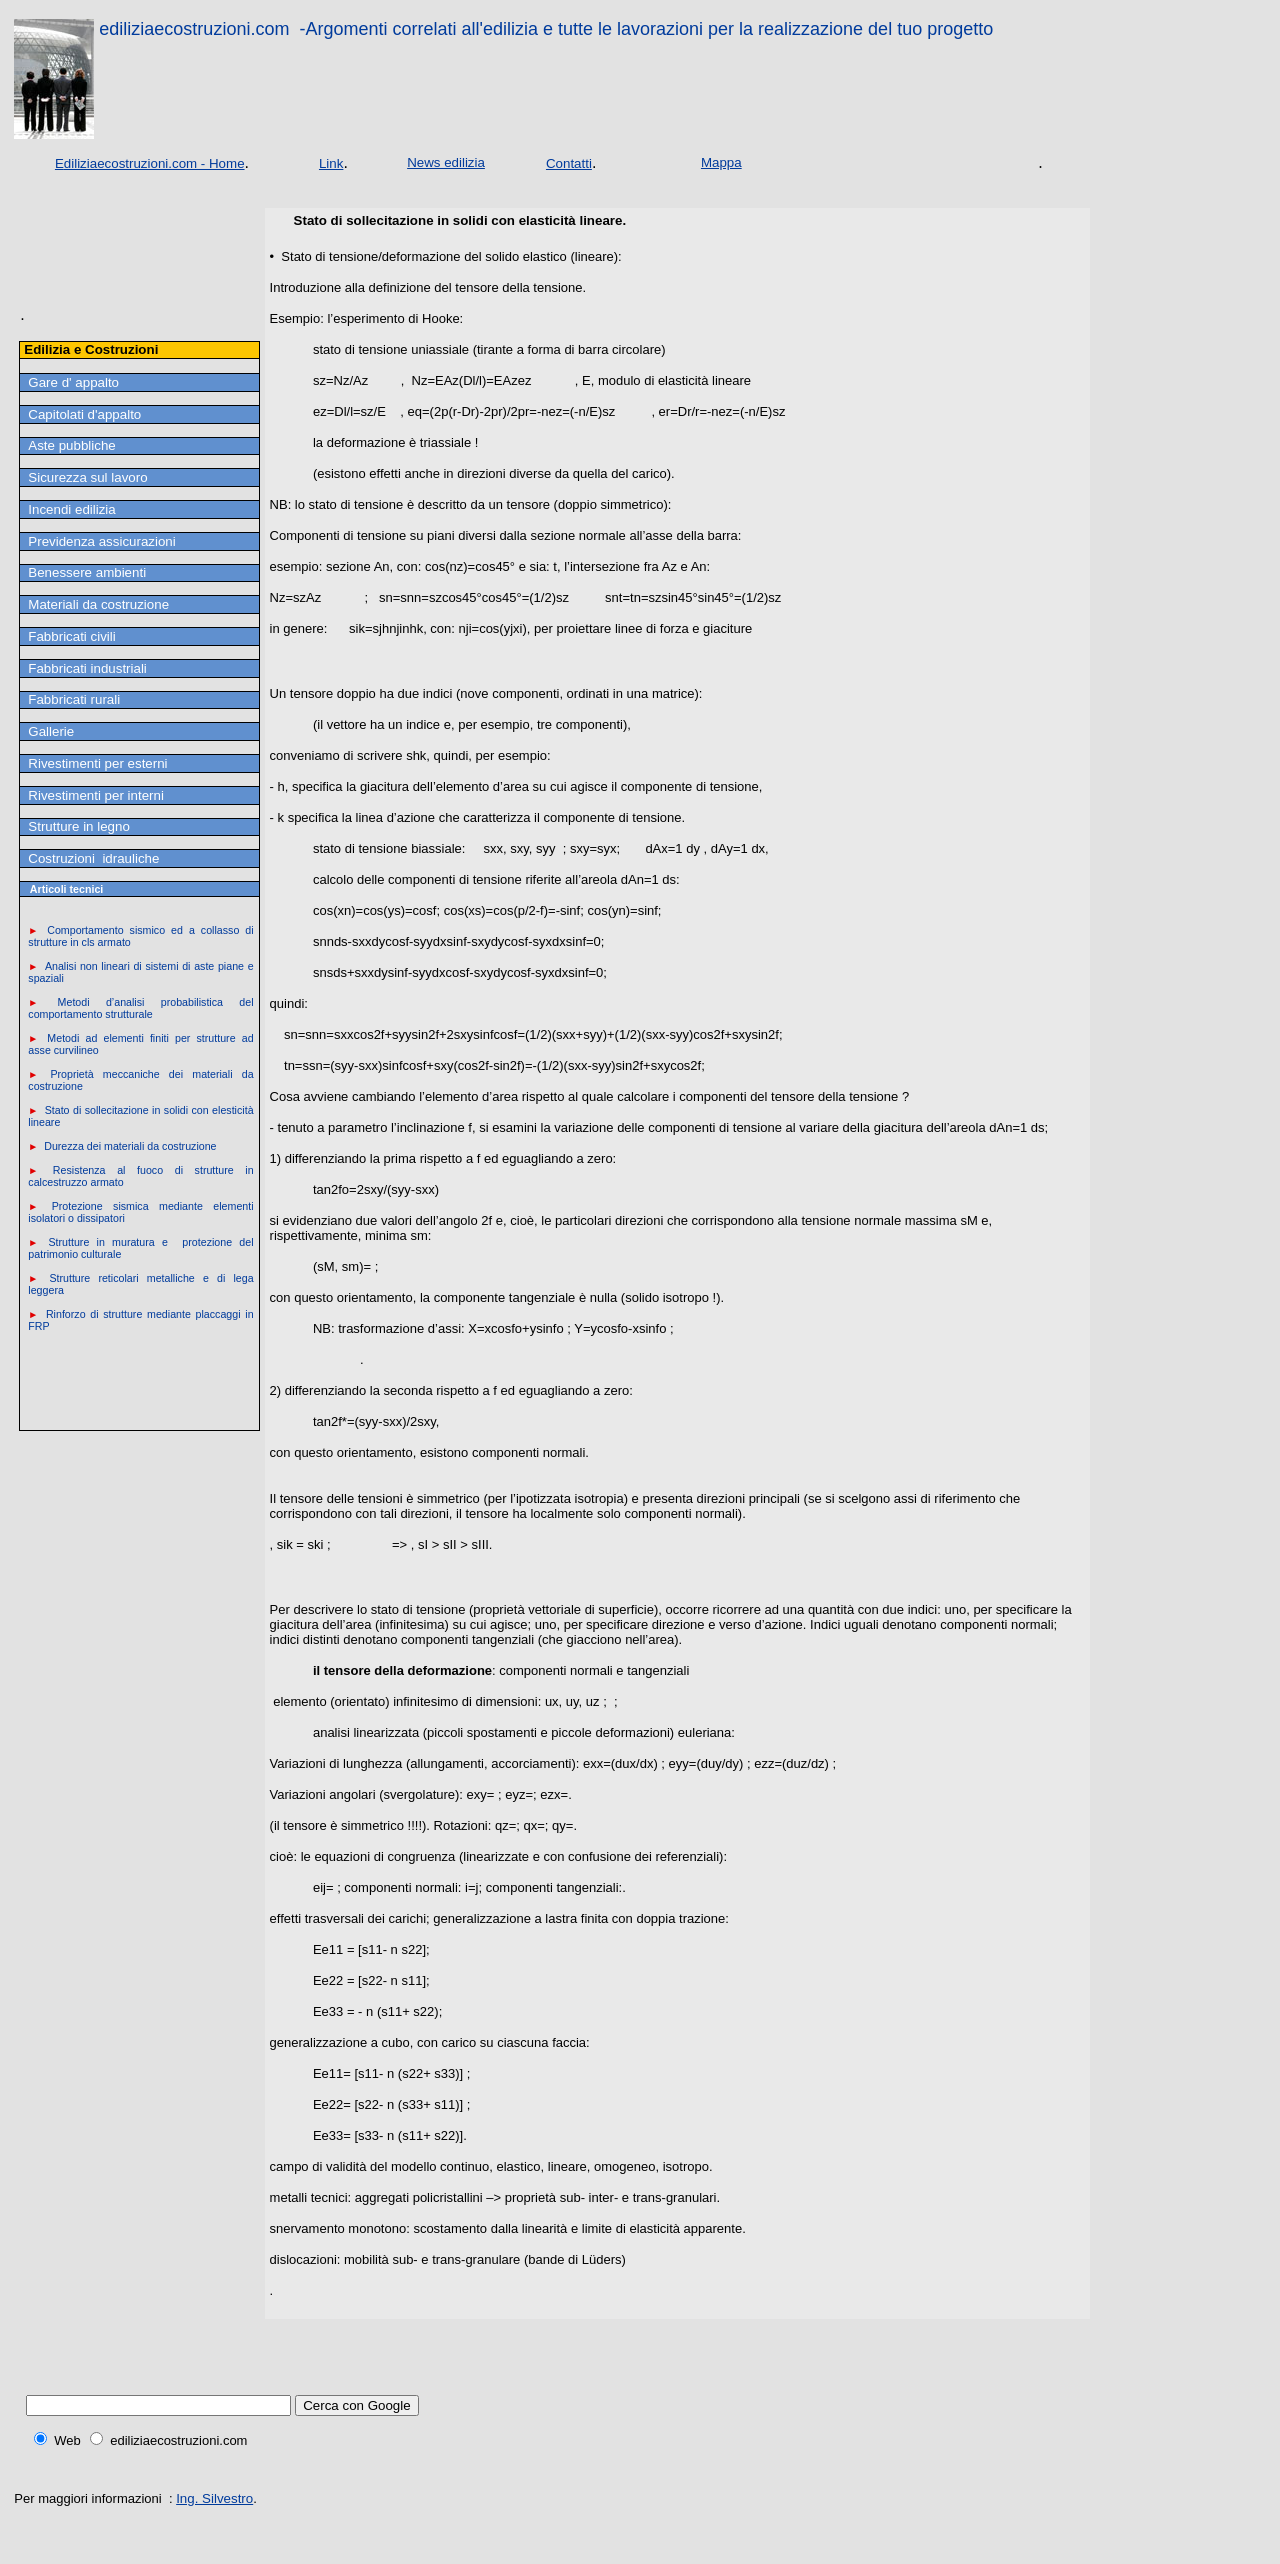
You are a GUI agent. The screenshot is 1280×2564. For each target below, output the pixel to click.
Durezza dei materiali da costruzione (130, 1146)
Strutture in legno (79, 826)
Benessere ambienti (87, 572)
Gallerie (51, 731)
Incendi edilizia (71, 509)
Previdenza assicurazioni (101, 541)
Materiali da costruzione (98, 604)
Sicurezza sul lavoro (87, 477)
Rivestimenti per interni (96, 795)
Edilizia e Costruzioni (91, 349)
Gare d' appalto (73, 382)
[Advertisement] (85, 275)
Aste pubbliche (71, 445)
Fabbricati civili (71, 636)
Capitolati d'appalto (84, 414)
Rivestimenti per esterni (97, 763)
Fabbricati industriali (87, 668)
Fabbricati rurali (74, 699)
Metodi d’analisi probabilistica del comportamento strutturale (140, 1008)
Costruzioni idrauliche (93, 858)
